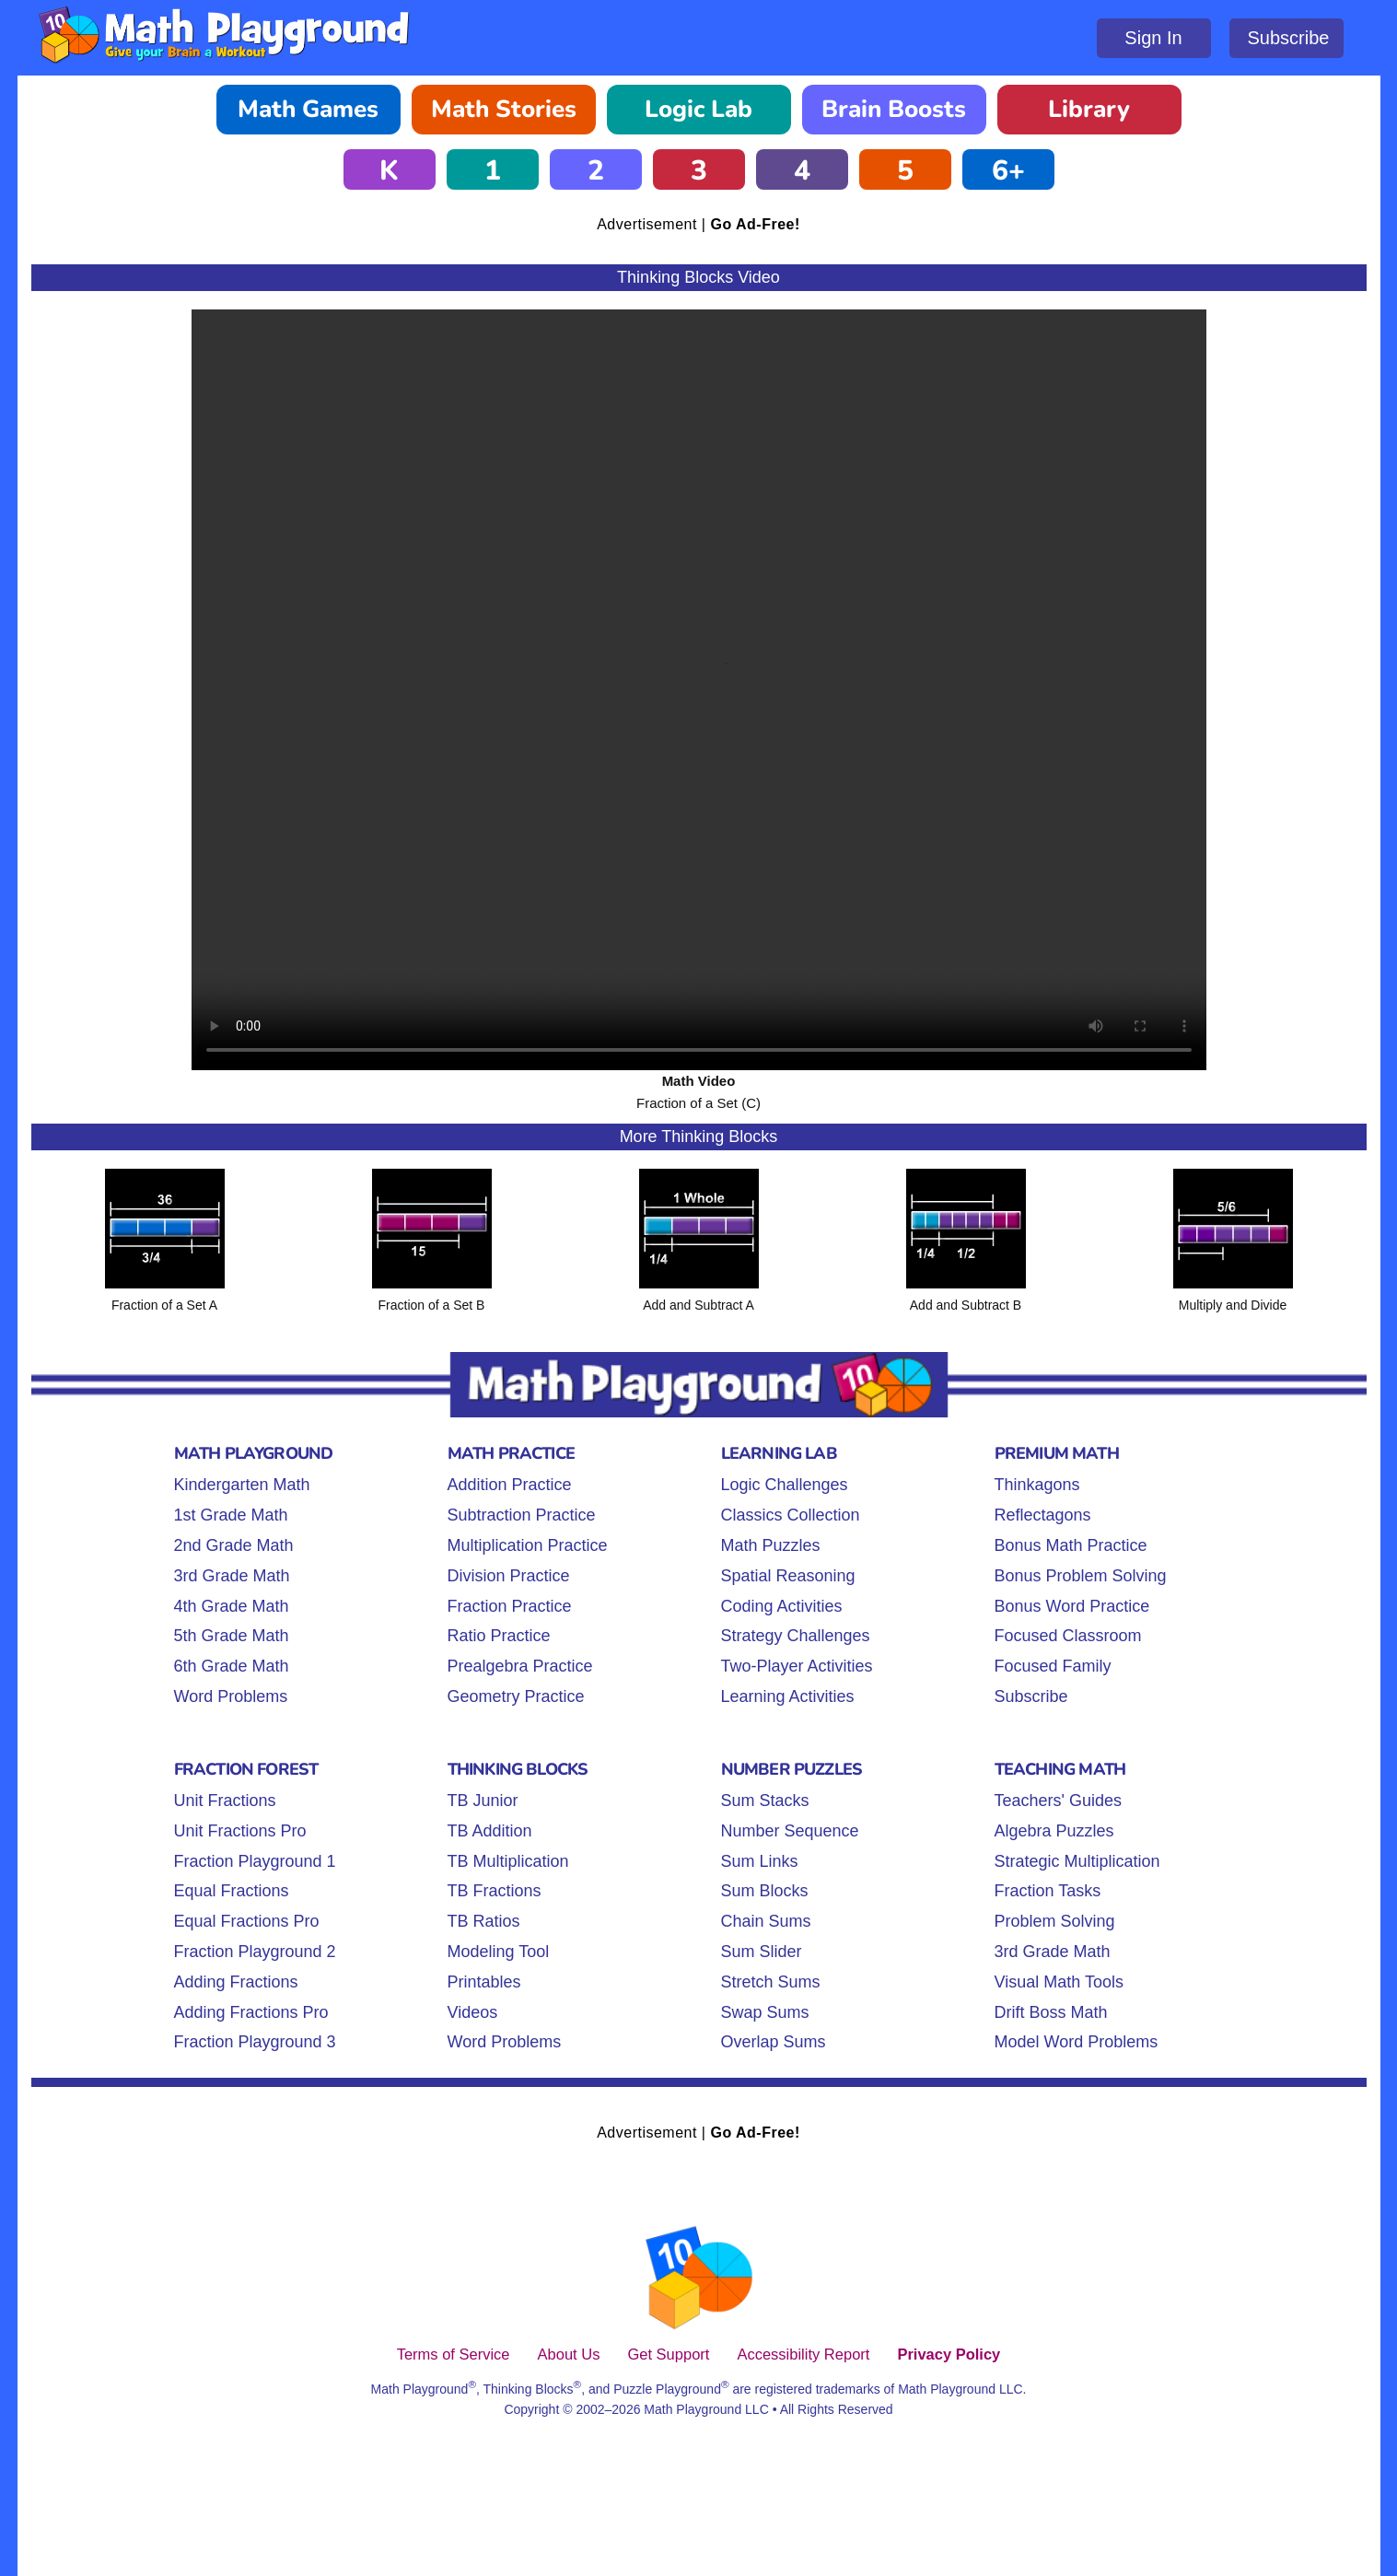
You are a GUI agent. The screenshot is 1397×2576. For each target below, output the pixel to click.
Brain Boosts (893, 109)
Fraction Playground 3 (255, 2042)
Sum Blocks (765, 1891)
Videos (473, 2012)
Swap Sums (765, 2012)
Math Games (308, 109)
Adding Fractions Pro (251, 2012)
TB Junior (483, 1800)
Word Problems (231, 1696)
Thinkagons (1037, 1484)
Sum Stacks (765, 1800)
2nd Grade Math (234, 1545)
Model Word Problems (1076, 2042)
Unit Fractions (225, 1800)
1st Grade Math (231, 1515)
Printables (484, 1982)
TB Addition (490, 1831)
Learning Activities (788, 1696)
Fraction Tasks (1048, 1891)
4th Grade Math (231, 1606)
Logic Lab (698, 109)
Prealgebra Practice (520, 1666)
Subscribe (1289, 38)
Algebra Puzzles (1054, 1831)
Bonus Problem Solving (1081, 1576)
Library (1089, 109)
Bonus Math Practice (1071, 1545)
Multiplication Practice (528, 1545)
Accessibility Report (803, 2354)
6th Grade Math (231, 1666)
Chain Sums (766, 1921)
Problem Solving (1055, 1921)
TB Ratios (484, 1921)
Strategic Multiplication (1077, 1861)
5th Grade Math (231, 1635)
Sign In (1153, 38)
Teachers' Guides (1059, 1800)
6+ (1008, 171)
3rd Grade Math (232, 1576)
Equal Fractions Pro (247, 1921)
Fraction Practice (510, 1606)
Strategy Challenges (795, 1635)
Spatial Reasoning (788, 1576)
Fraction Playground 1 (255, 1861)
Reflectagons (1043, 1515)
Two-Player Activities (797, 1666)
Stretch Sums (771, 1982)
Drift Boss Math (1051, 2012)
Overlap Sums (773, 2042)
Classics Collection (790, 1515)
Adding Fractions (236, 1982)
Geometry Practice (516, 1696)
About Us (569, 2354)
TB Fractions (494, 1891)
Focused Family (1053, 1666)
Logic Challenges (784, 1484)
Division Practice (509, 1576)
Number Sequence (790, 1831)
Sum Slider (761, 1951)
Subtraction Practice (522, 1515)
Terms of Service (453, 2354)
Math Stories (503, 109)
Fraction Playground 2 (255, 1951)
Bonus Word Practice (1072, 1606)
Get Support (668, 2354)
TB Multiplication (508, 1861)
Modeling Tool (499, 1951)
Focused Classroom (1068, 1635)
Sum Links (759, 1861)
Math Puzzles (771, 1545)
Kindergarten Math (242, 1484)
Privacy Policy (948, 2354)
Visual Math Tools (1059, 1982)
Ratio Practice (499, 1635)
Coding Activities (782, 1606)
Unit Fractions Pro (240, 1831)
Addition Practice (510, 1484)
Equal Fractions (231, 1891)
